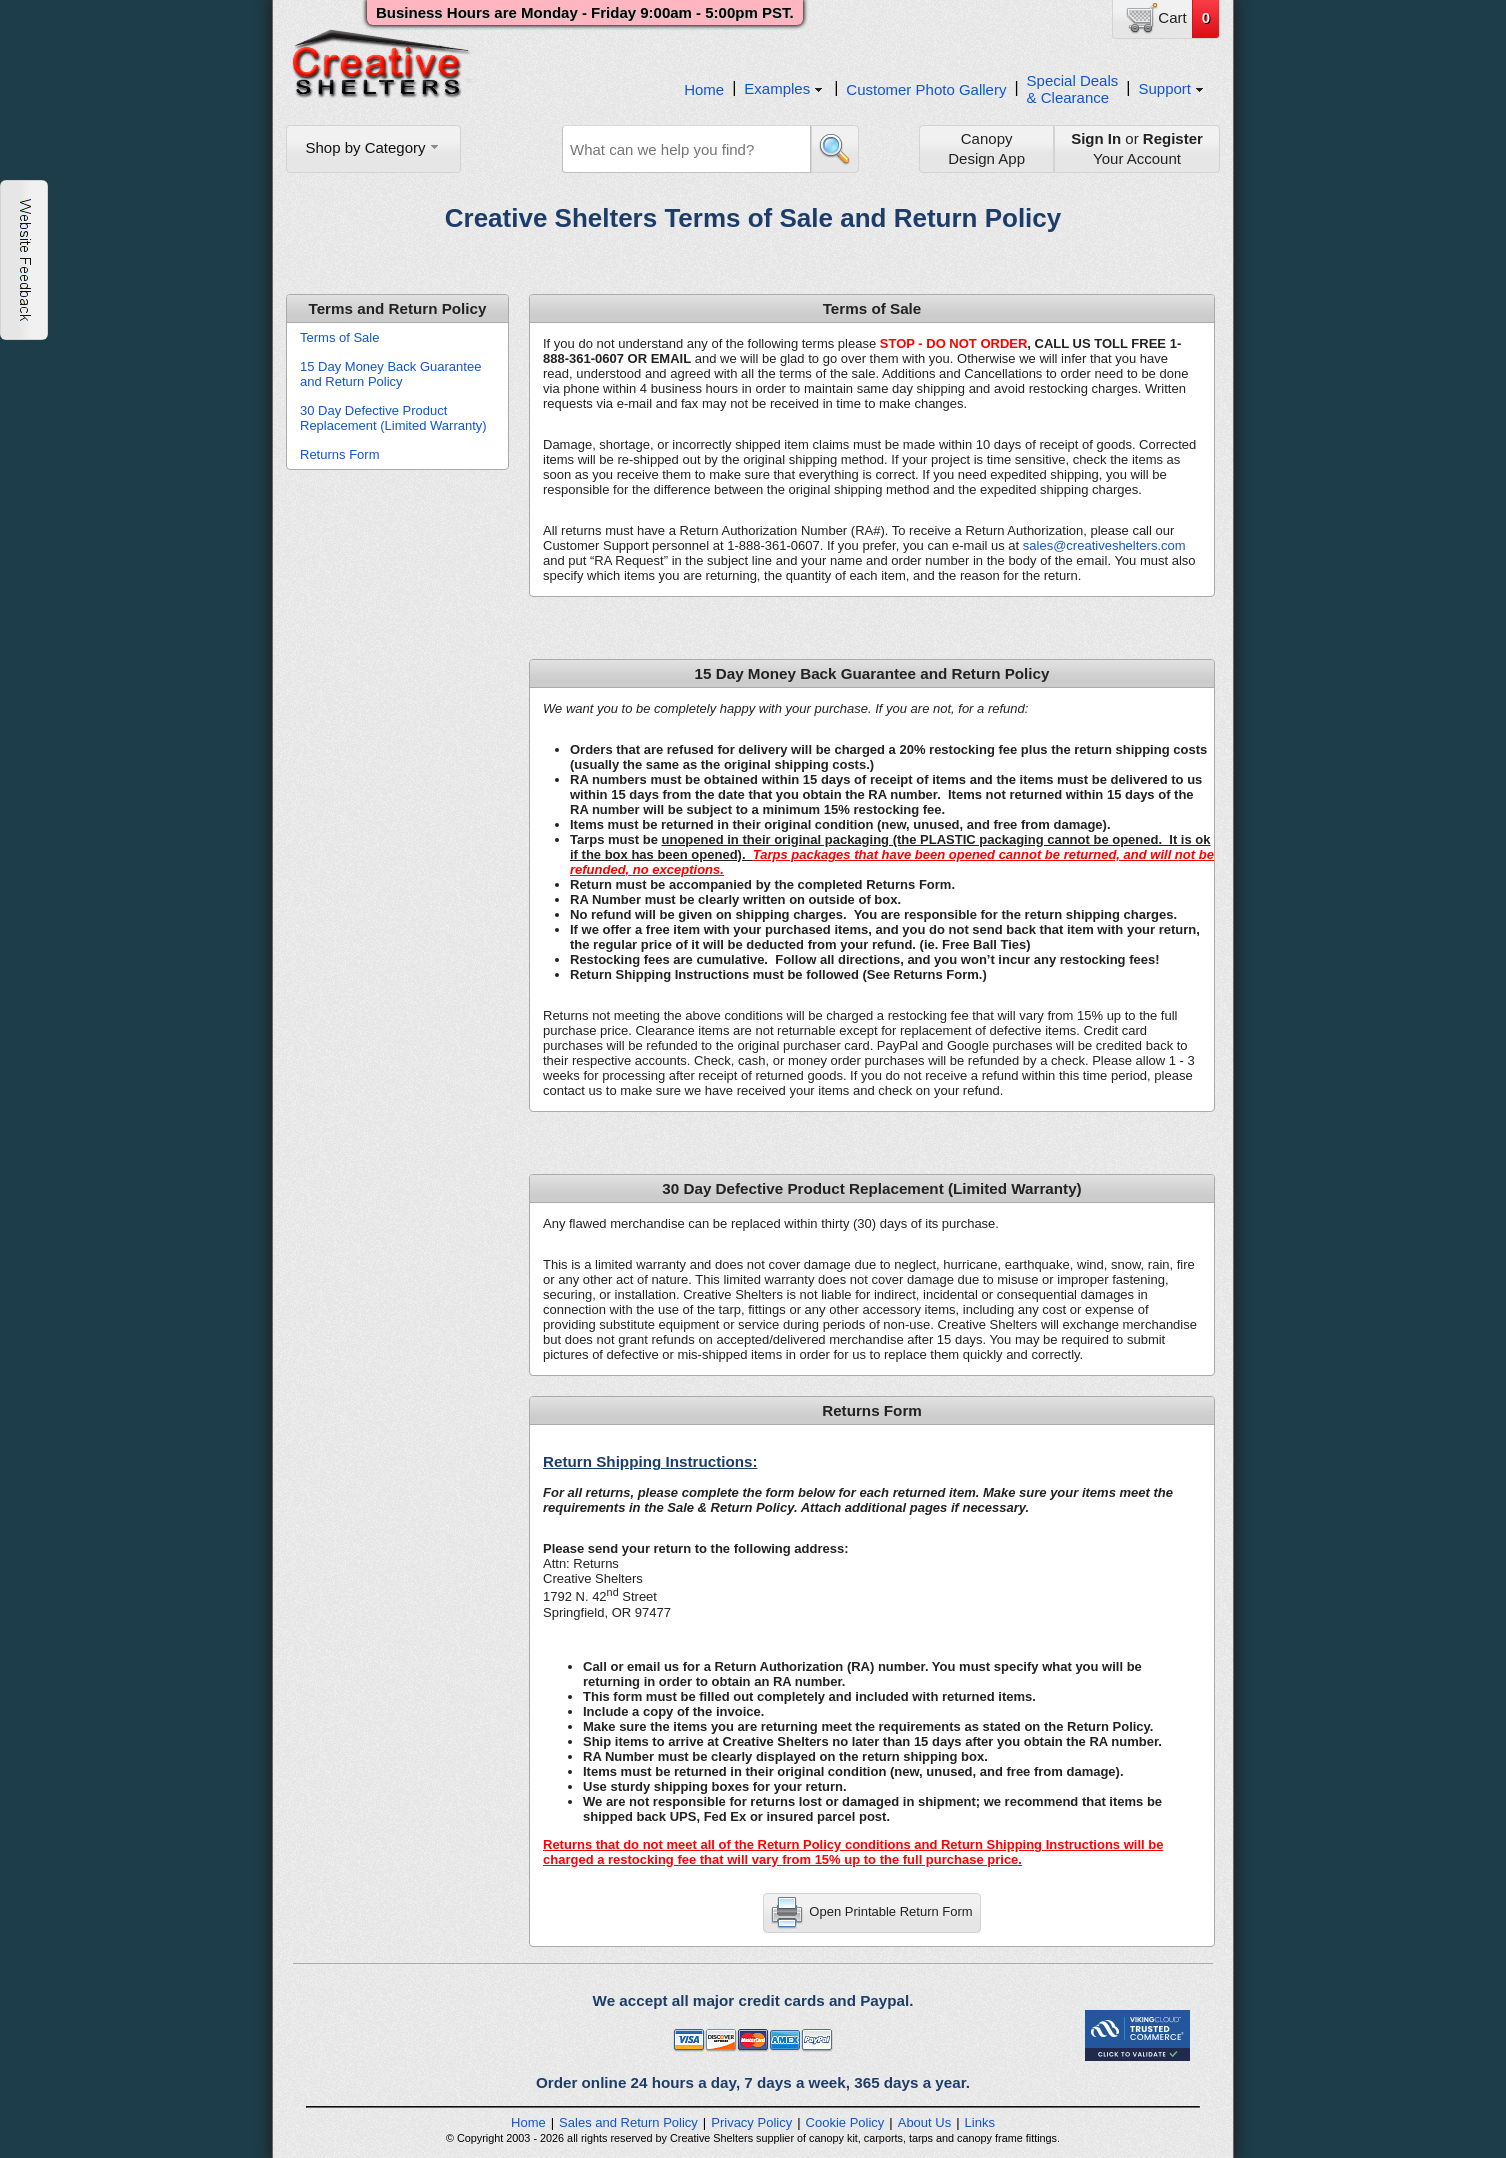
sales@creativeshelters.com (1104, 545)
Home (704, 89)
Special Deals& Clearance (1073, 89)
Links (980, 2122)
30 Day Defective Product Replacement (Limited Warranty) (393, 418)
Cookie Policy (845, 2122)
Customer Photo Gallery (926, 89)
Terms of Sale (339, 337)
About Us (924, 2122)
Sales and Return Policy (628, 2122)
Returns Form (339, 454)
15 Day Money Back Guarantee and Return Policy (390, 374)
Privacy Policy (751, 2122)
